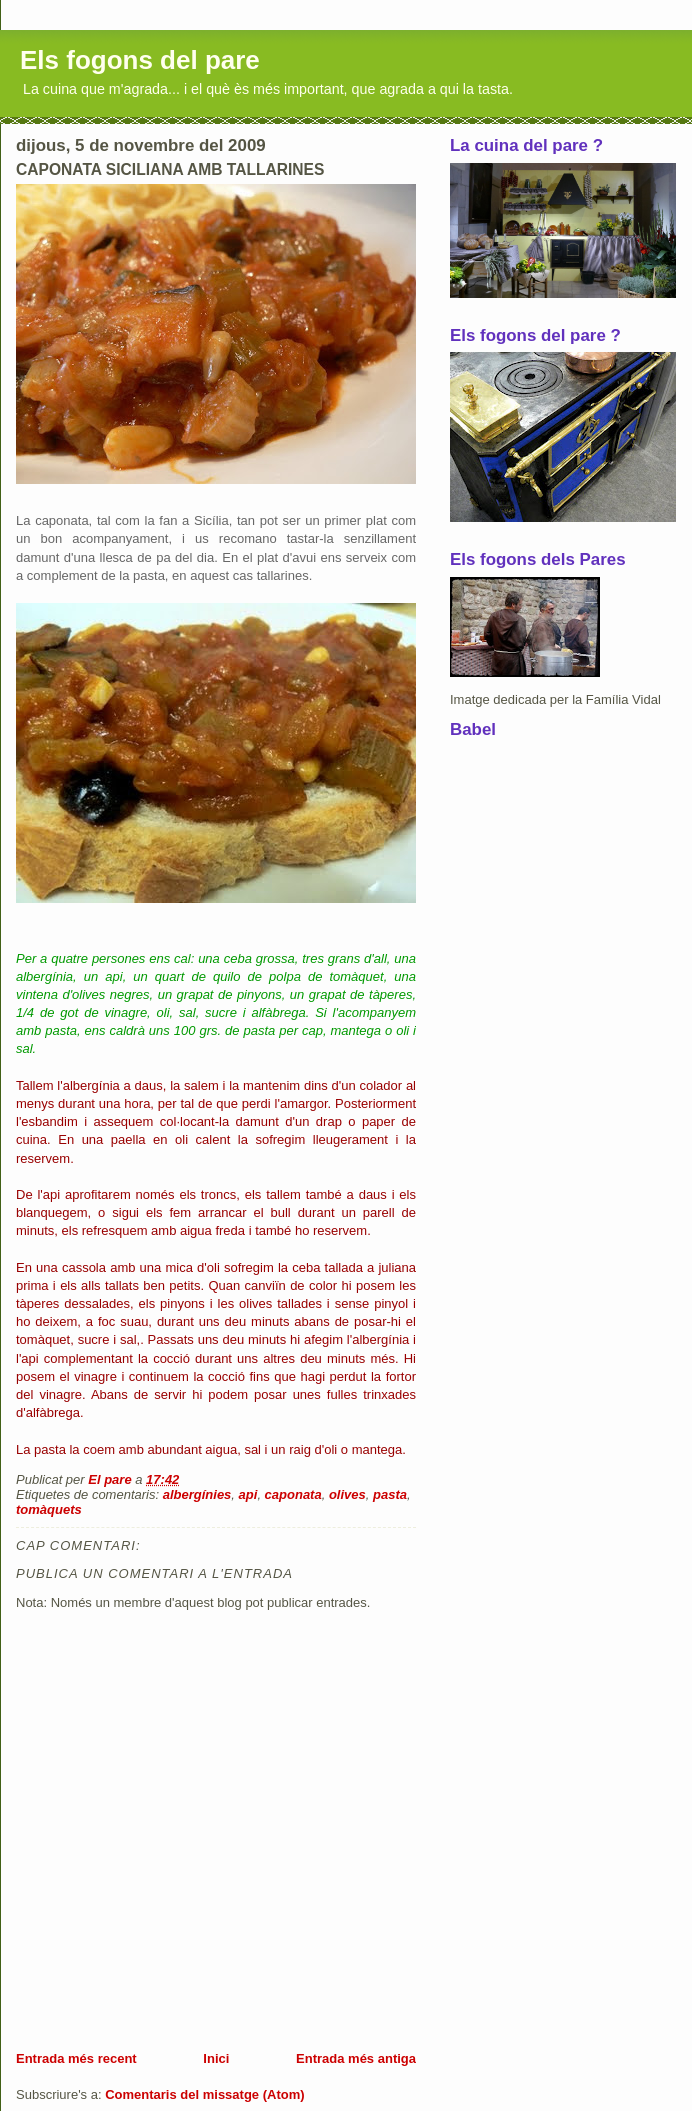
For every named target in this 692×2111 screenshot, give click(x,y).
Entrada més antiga (356, 2058)
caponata (293, 1494)
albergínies (197, 1494)
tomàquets (49, 1509)
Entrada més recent (76, 2058)
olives (347, 1494)
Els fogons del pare (140, 60)
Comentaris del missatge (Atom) (204, 2094)
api (248, 1494)
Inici (216, 2058)
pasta (390, 1494)
